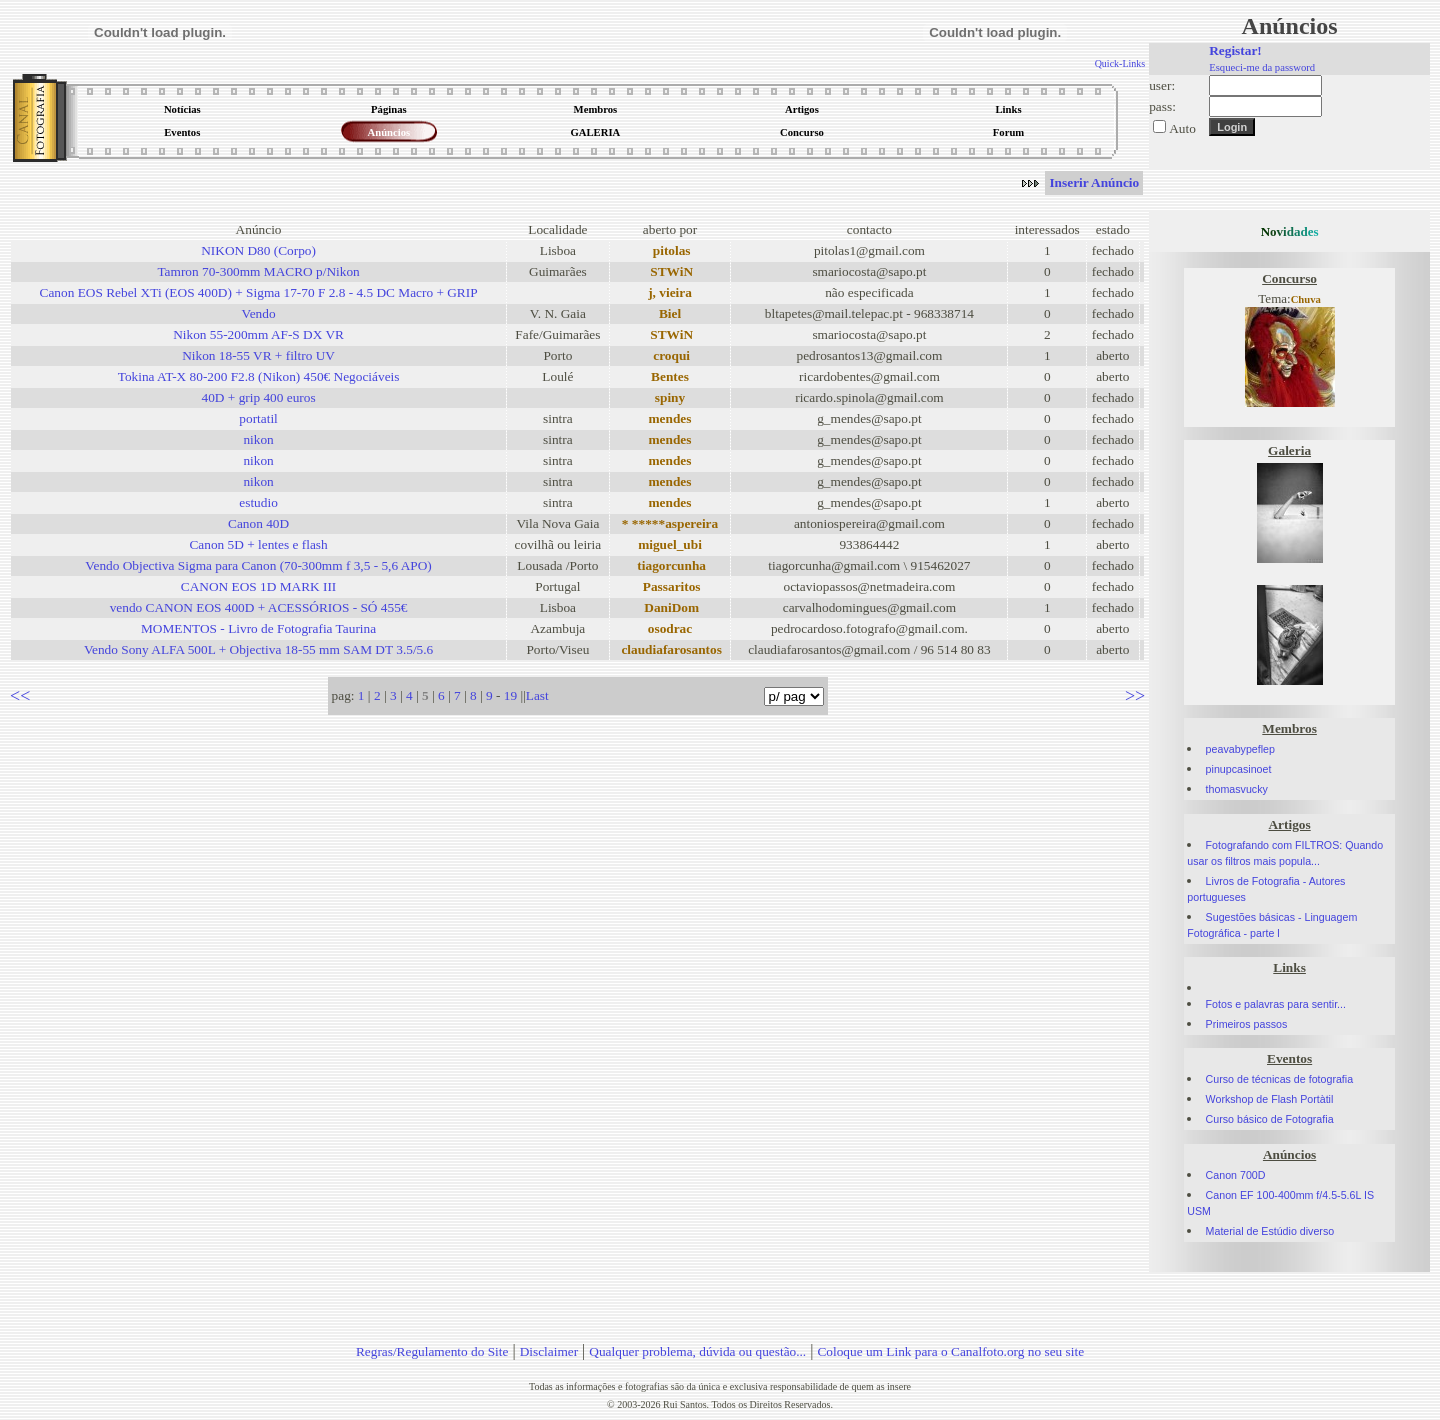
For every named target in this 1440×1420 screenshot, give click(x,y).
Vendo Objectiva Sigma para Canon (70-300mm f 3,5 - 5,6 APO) (258, 565)
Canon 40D (258, 523)
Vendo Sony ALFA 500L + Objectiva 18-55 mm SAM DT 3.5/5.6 (258, 649)
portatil (258, 418)
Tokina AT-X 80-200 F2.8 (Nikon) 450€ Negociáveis (259, 376)
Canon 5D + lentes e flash (258, 544)
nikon (258, 439)
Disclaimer (549, 1351)
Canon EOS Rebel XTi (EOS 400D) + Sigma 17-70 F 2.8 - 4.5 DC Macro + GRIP (259, 292)
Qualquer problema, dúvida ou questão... (697, 1351)
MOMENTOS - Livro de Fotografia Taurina (258, 628)
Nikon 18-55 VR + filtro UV (258, 355)
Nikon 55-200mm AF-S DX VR (258, 334)
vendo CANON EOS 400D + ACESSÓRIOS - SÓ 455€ (259, 607)
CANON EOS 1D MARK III (259, 586)
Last (537, 695)
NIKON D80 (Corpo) (258, 250)
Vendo (259, 313)
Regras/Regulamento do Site (432, 1351)
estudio (258, 502)
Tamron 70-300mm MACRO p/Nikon (258, 271)
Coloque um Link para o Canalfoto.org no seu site (950, 1351)
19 (510, 695)
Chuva (1306, 299)
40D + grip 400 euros (259, 397)
